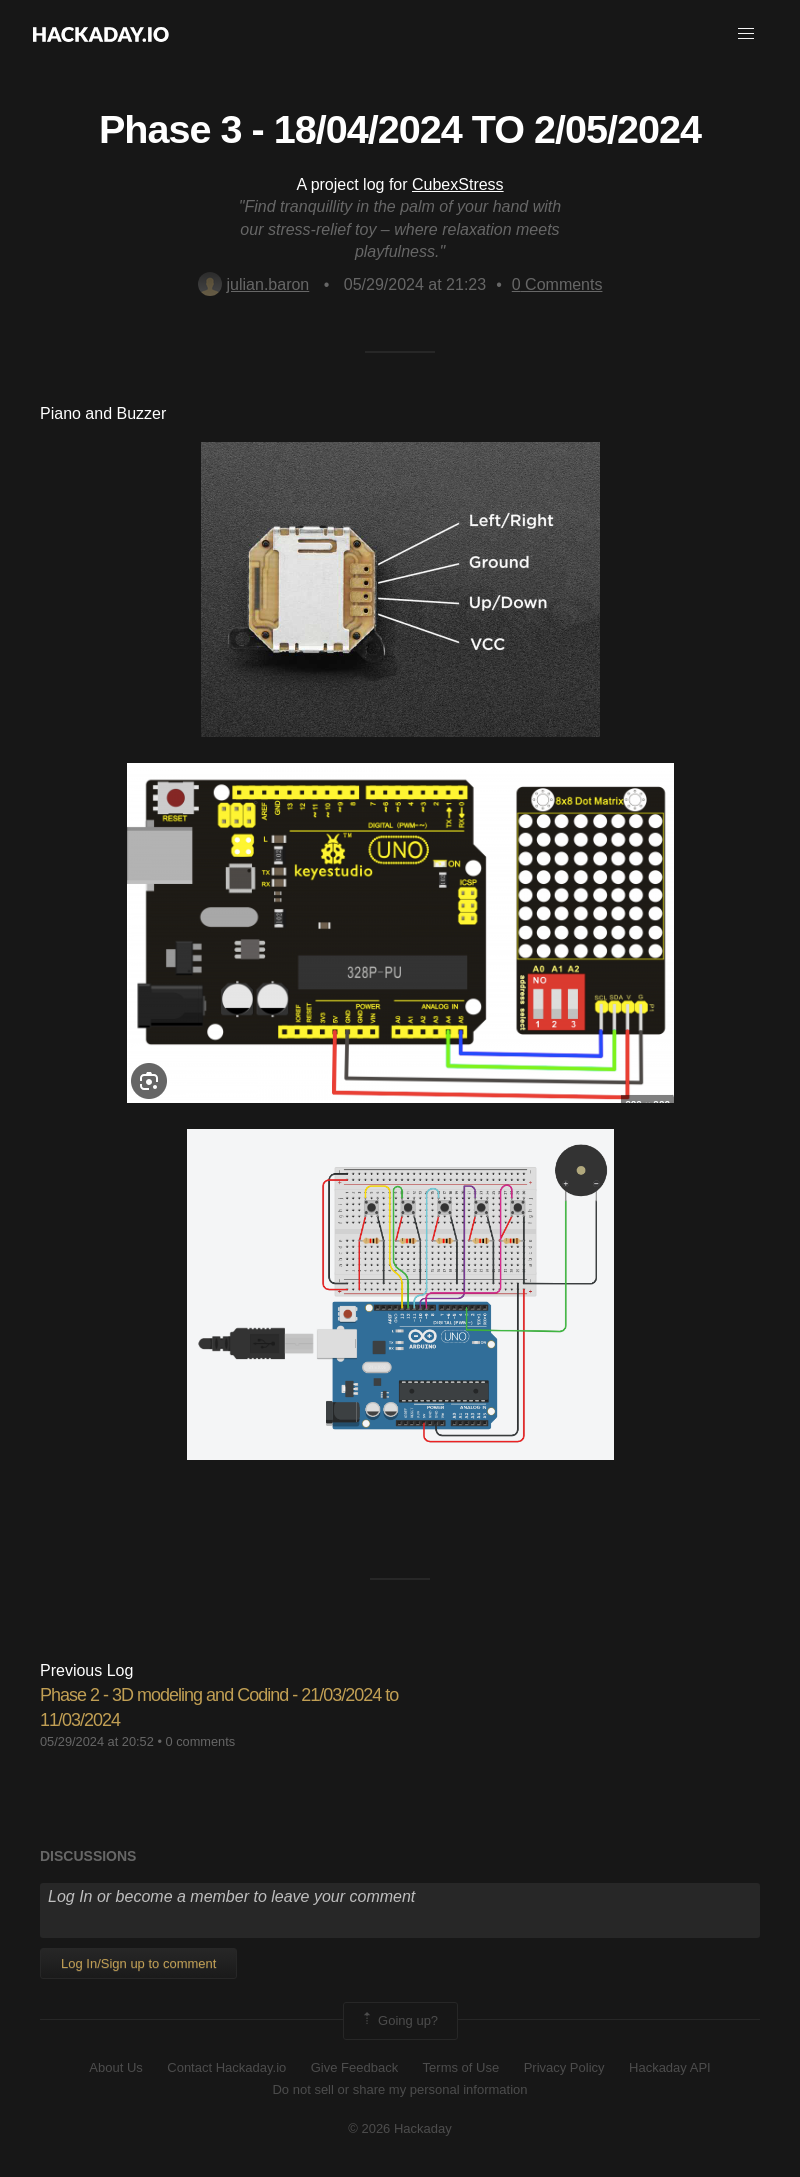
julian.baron (254, 284)
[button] (746, 34)
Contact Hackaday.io (226, 2067)
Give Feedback (354, 2067)
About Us (115, 2067)
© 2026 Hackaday (400, 2128)
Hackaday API (670, 2067)
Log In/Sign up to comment (138, 1963)
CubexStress (458, 184)
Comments (557, 284)
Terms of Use (461, 2067)
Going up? (399, 2021)
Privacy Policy (564, 2067)
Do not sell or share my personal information (399, 2089)
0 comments (200, 1741)
